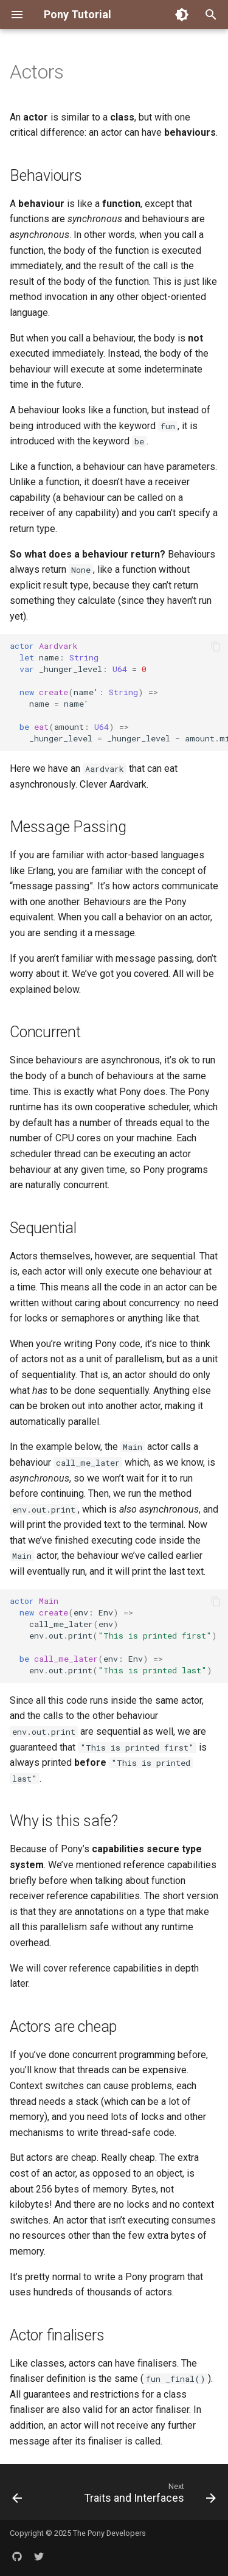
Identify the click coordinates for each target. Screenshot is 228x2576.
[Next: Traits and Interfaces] (148, 2496)
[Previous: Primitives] (17, 2496)
